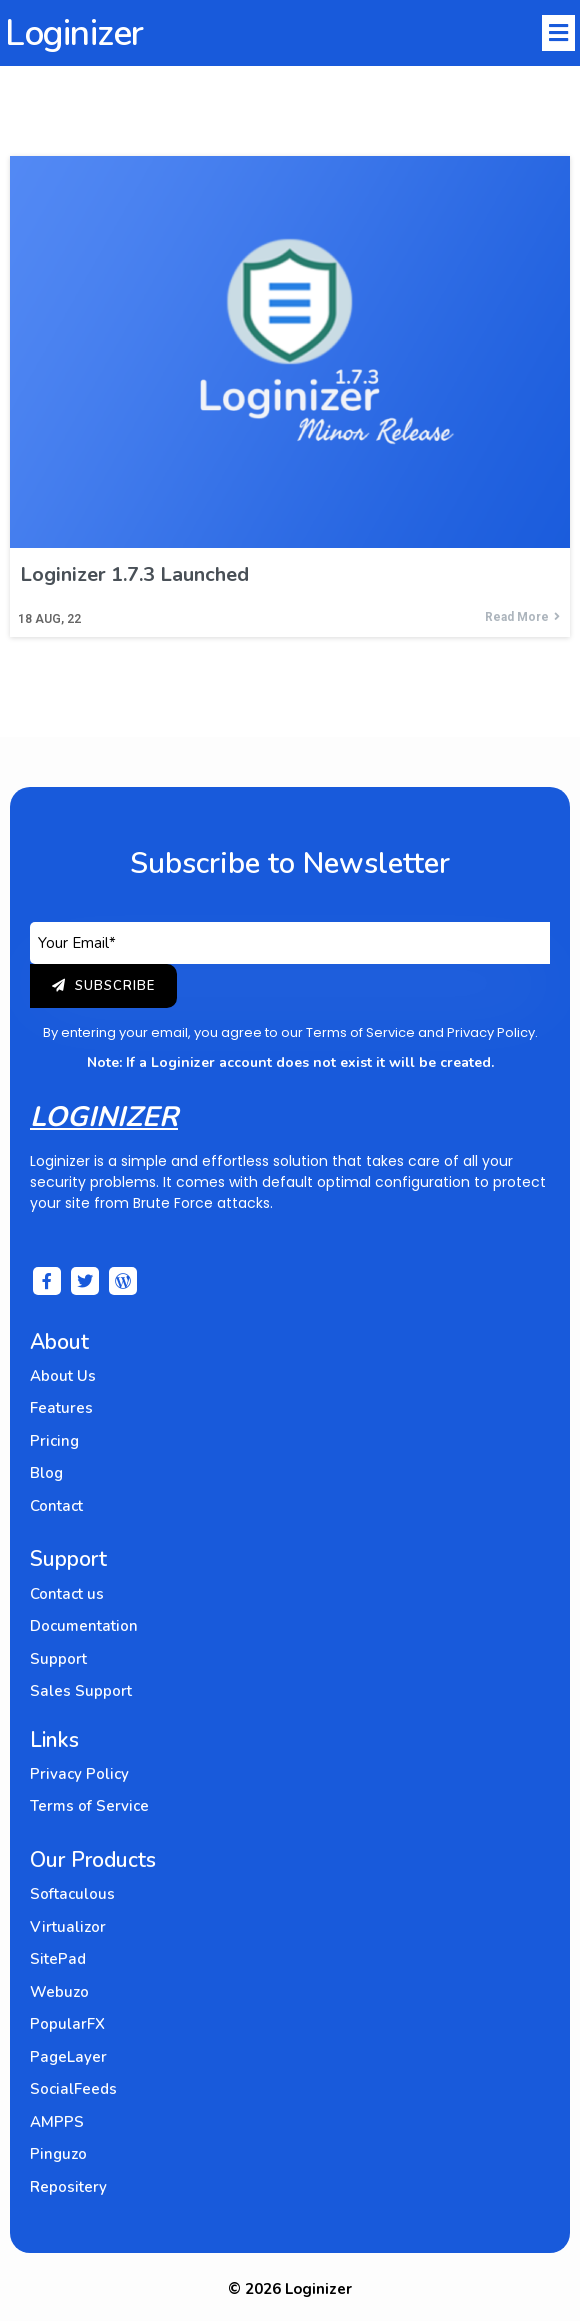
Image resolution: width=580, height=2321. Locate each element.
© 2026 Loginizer (290, 2289)
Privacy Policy (491, 1032)
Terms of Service (360, 1032)
